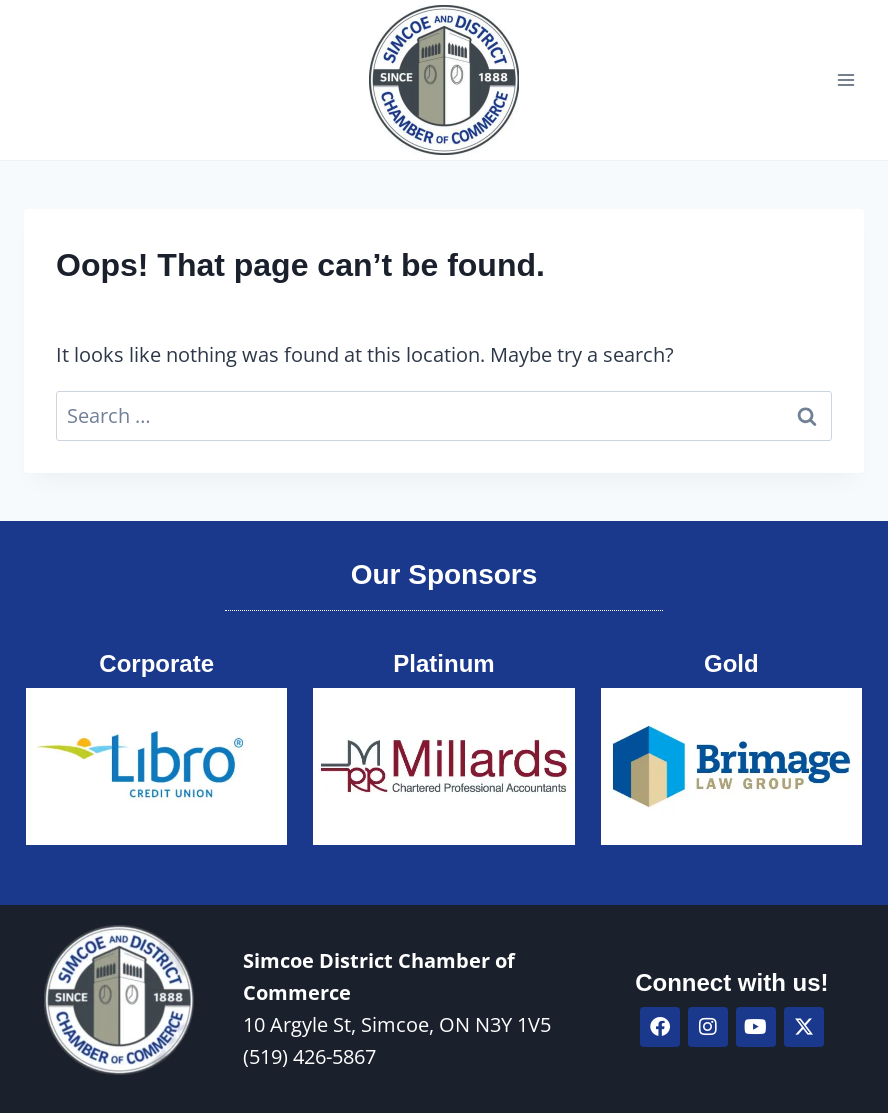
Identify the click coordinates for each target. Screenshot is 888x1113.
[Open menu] (845, 79)
